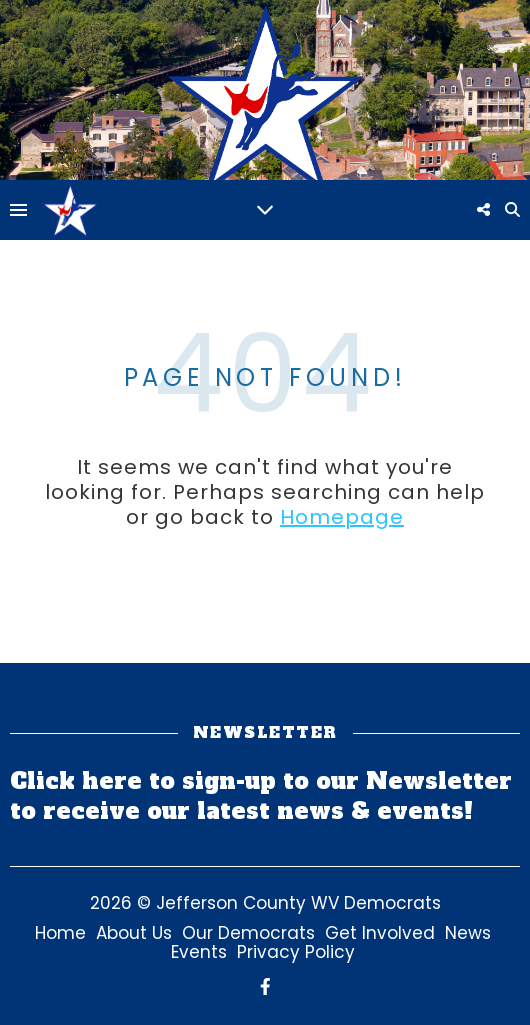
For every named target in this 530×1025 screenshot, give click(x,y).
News (468, 933)
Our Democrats (248, 933)
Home (60, 933)
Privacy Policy (296, 952)
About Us (134, 933)
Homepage (342, 517)
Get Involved (380, 933)
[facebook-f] (265, 987)
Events (199, 952)
